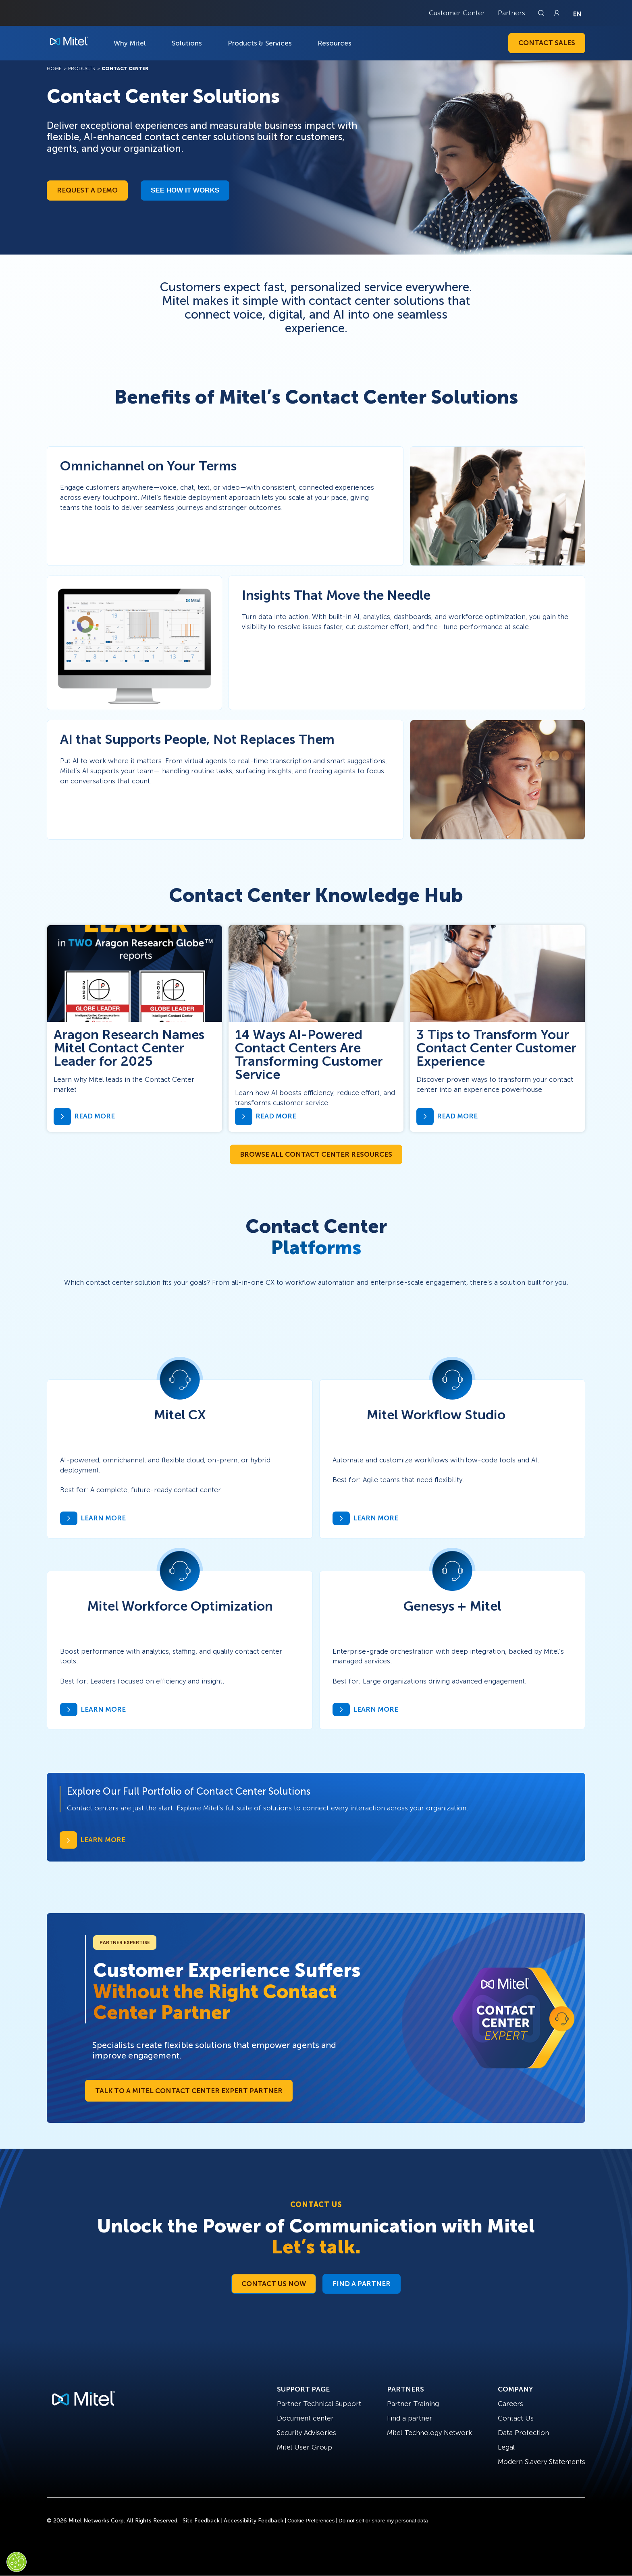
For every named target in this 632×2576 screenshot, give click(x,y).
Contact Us (516, 2418)
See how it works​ (185, 190)
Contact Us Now (273, 2284)
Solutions (187, 43)
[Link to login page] (557, 13)
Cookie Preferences (311, 2521)
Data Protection (523, 2433)
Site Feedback (201, 2520)
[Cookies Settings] (16, 2562)
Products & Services (260, 43)
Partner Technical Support (319, 2404)
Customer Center (457, 13)
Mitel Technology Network (429, 2433)
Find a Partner (362, 2284)
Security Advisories (306, 2433)
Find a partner (409, 2418)
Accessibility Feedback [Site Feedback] (253, 2520)
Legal (506, 2447)
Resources (334, 43)
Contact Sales (546, 43)
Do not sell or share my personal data (383, 2521)
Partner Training (413, 2404)
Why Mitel (130, 43)
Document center (305, 2418)
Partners (511, 13)
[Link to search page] (542, 13)
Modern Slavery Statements (541, 2462)
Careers (510, 2404)
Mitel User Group (304, 2447)
